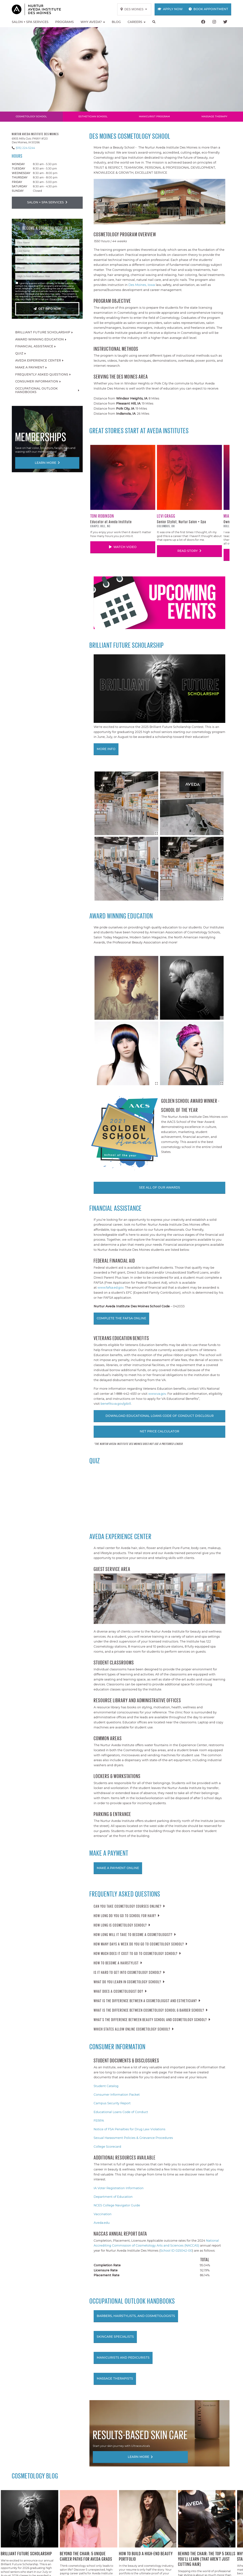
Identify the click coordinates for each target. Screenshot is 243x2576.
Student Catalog (106, 1890)
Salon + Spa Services (47, 202)
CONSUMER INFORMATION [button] (117, 1850)
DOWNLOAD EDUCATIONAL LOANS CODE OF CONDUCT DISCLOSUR (159, 1220)
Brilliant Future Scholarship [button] (126, 645)
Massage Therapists (115, 2182)
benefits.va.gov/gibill (116, 1208)
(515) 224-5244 (25, 148)
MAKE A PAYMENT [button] (108, 1657)
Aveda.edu (102, 2027)
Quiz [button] (94, 1264)
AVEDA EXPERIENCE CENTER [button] (120, 1340)
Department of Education (113, 2001)
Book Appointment (208, 9)
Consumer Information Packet (117, 1899)
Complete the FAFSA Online (121, 1122)
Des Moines (133, 9)
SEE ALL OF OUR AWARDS (159, 992)
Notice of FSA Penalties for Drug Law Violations (129, 1933)
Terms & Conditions (39, 2552)
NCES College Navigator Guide (117, 2009)
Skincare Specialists (115, 2141)
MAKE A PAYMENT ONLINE (118, 1672)
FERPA (99, 1925)
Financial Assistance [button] (115, 1012)
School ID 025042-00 (176, 2055)
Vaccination (103, 2018)
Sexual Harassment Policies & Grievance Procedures (133, 1942)
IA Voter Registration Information (119, 1992)
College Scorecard (107, 1951)
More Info (106, 749)
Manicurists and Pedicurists (123, 2162)
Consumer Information (39, 2557)
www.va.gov (157, 1198)
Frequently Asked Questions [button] (124, 1697)
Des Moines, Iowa (141, 285)
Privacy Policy (57, 299)
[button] (129, 1710)
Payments (87, 2557)
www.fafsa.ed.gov (111, 1092)
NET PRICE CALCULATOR (159, 1235)
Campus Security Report (112, 1907)
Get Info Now (47, 308)
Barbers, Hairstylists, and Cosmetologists (136, 2120)
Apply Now (170, 9)
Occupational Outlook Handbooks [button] (132, 2105)
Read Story (189, 551)
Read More (29, 2402)
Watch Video (123, 547)
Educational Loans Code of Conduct (121, 1916)
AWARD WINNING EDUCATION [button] (121, 817)
